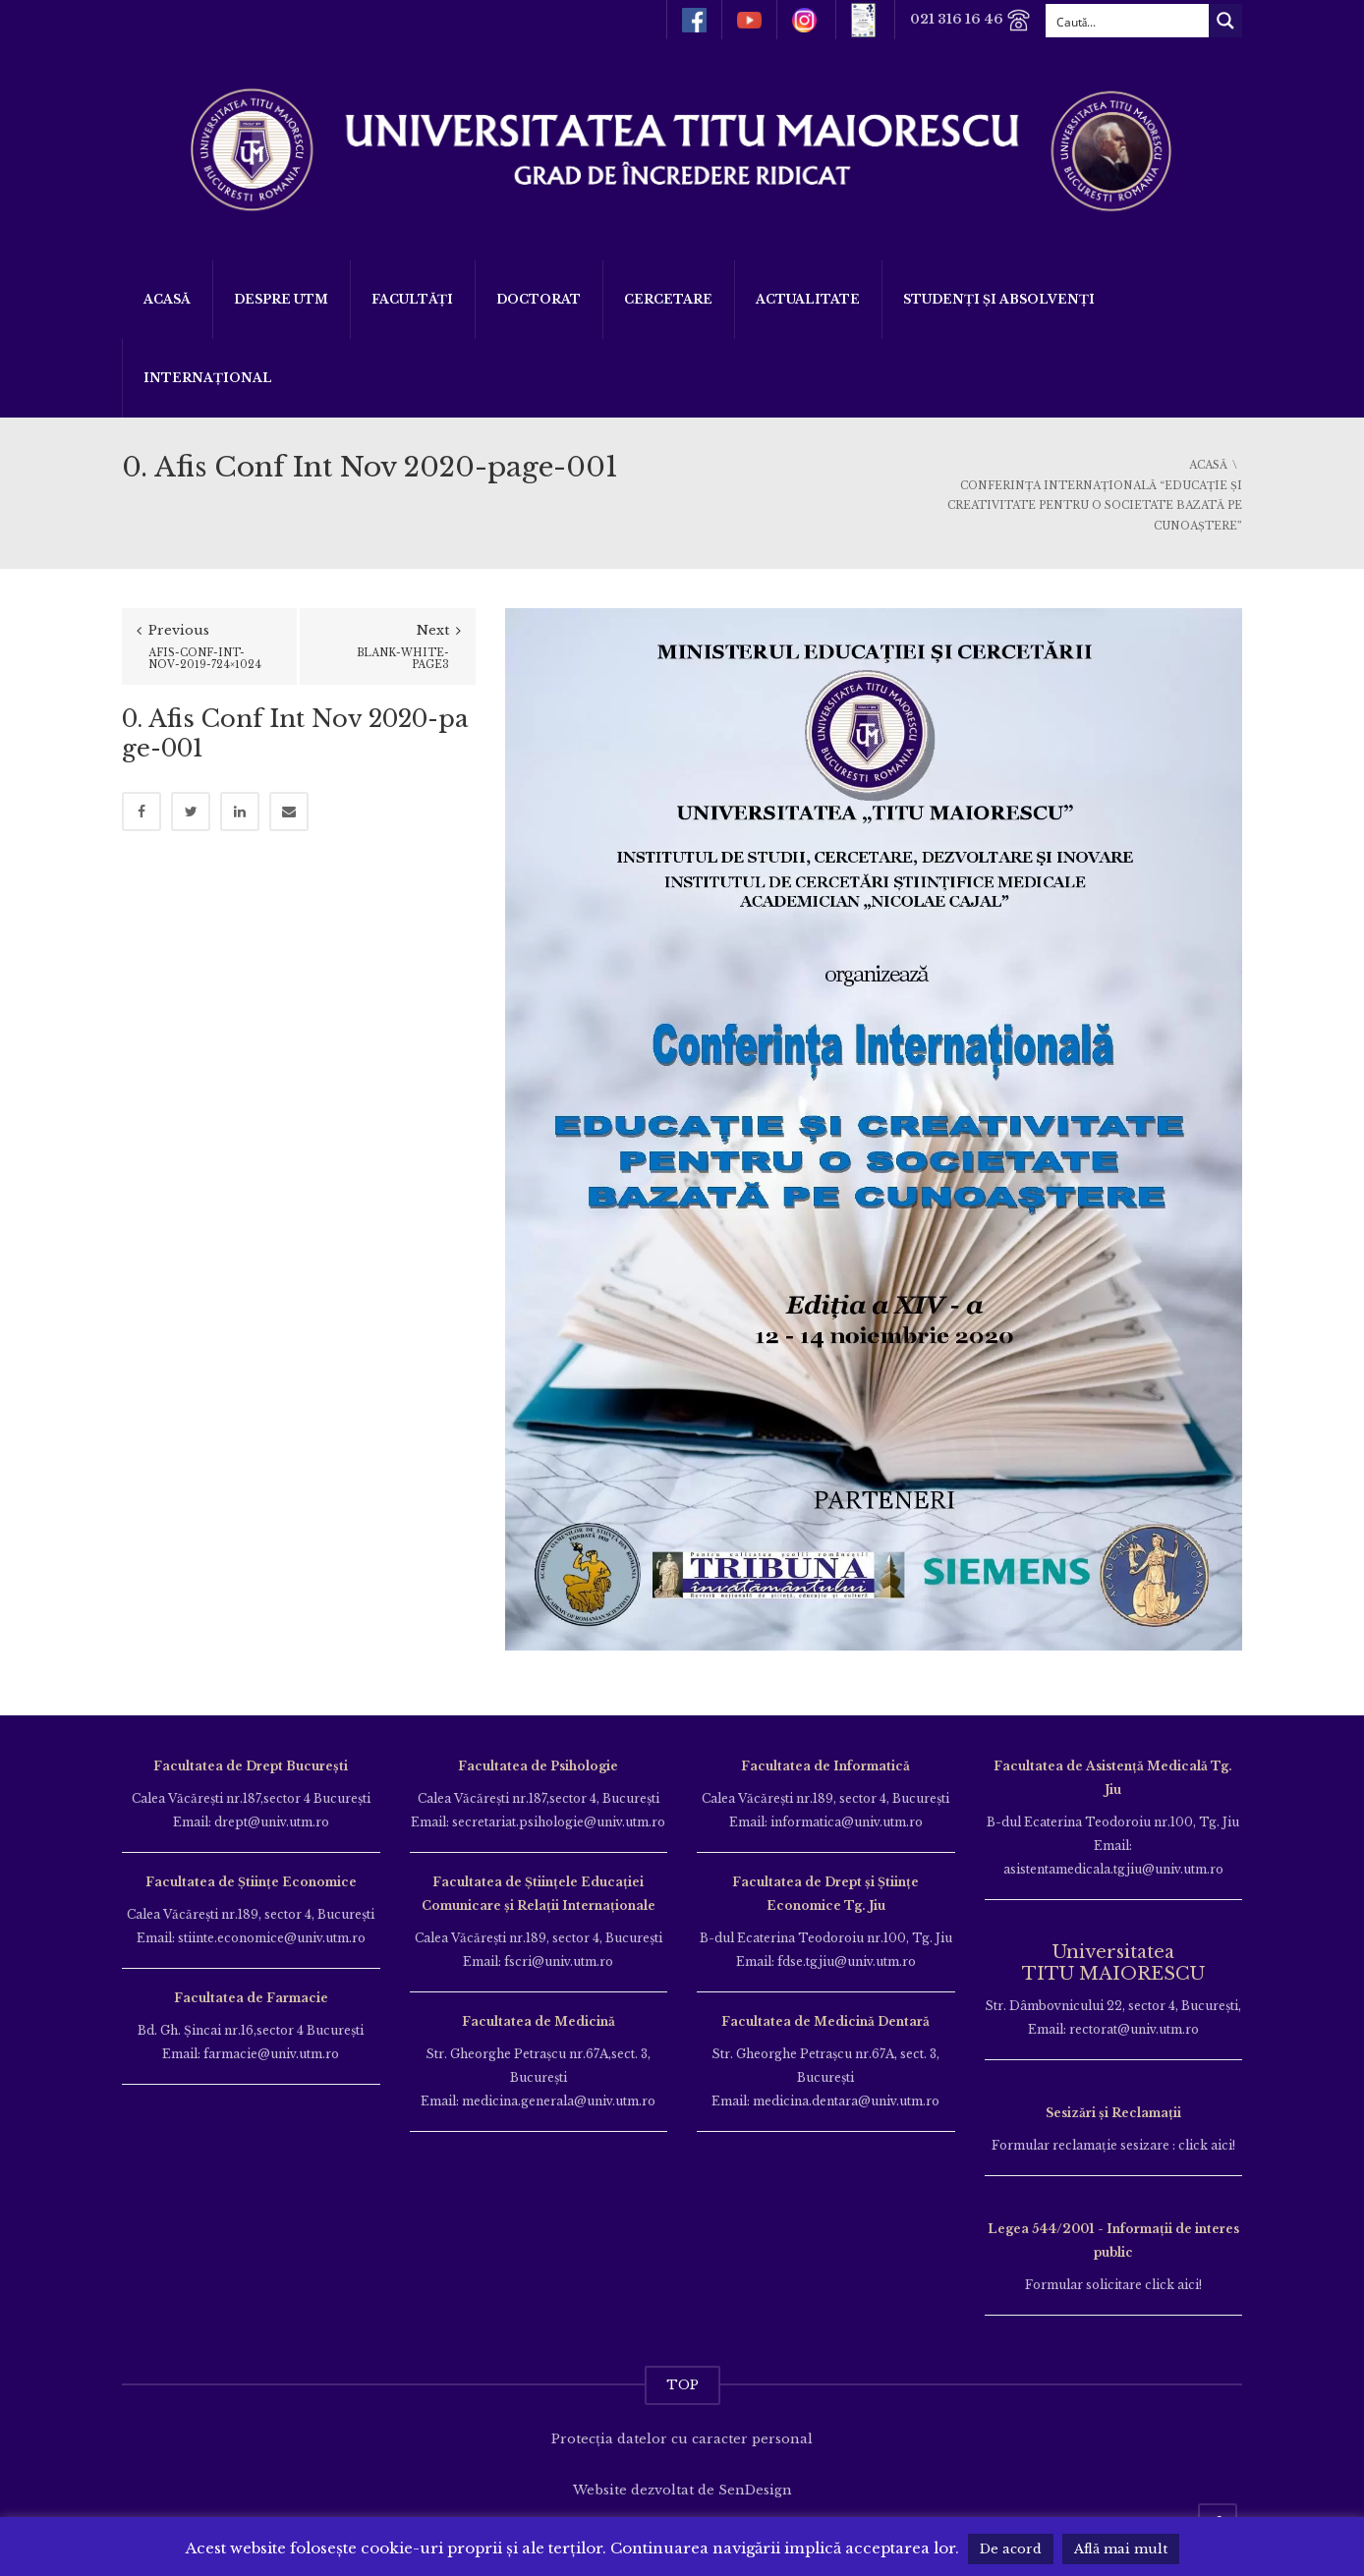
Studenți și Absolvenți (999, 299)
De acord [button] (1011, 2549)
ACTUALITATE (808, 299)
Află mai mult (1120, 2549)
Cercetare (668, 299)
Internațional (207, 377)
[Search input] (1128, 20)
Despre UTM (281, 299)
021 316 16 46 (970, 20)
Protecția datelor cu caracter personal (682, 2439)
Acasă (167, 299)
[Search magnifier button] (1225, 20)
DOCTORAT (538, 299)
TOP (682, 2385)
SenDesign (755, 2490)
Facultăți (412, 299)
